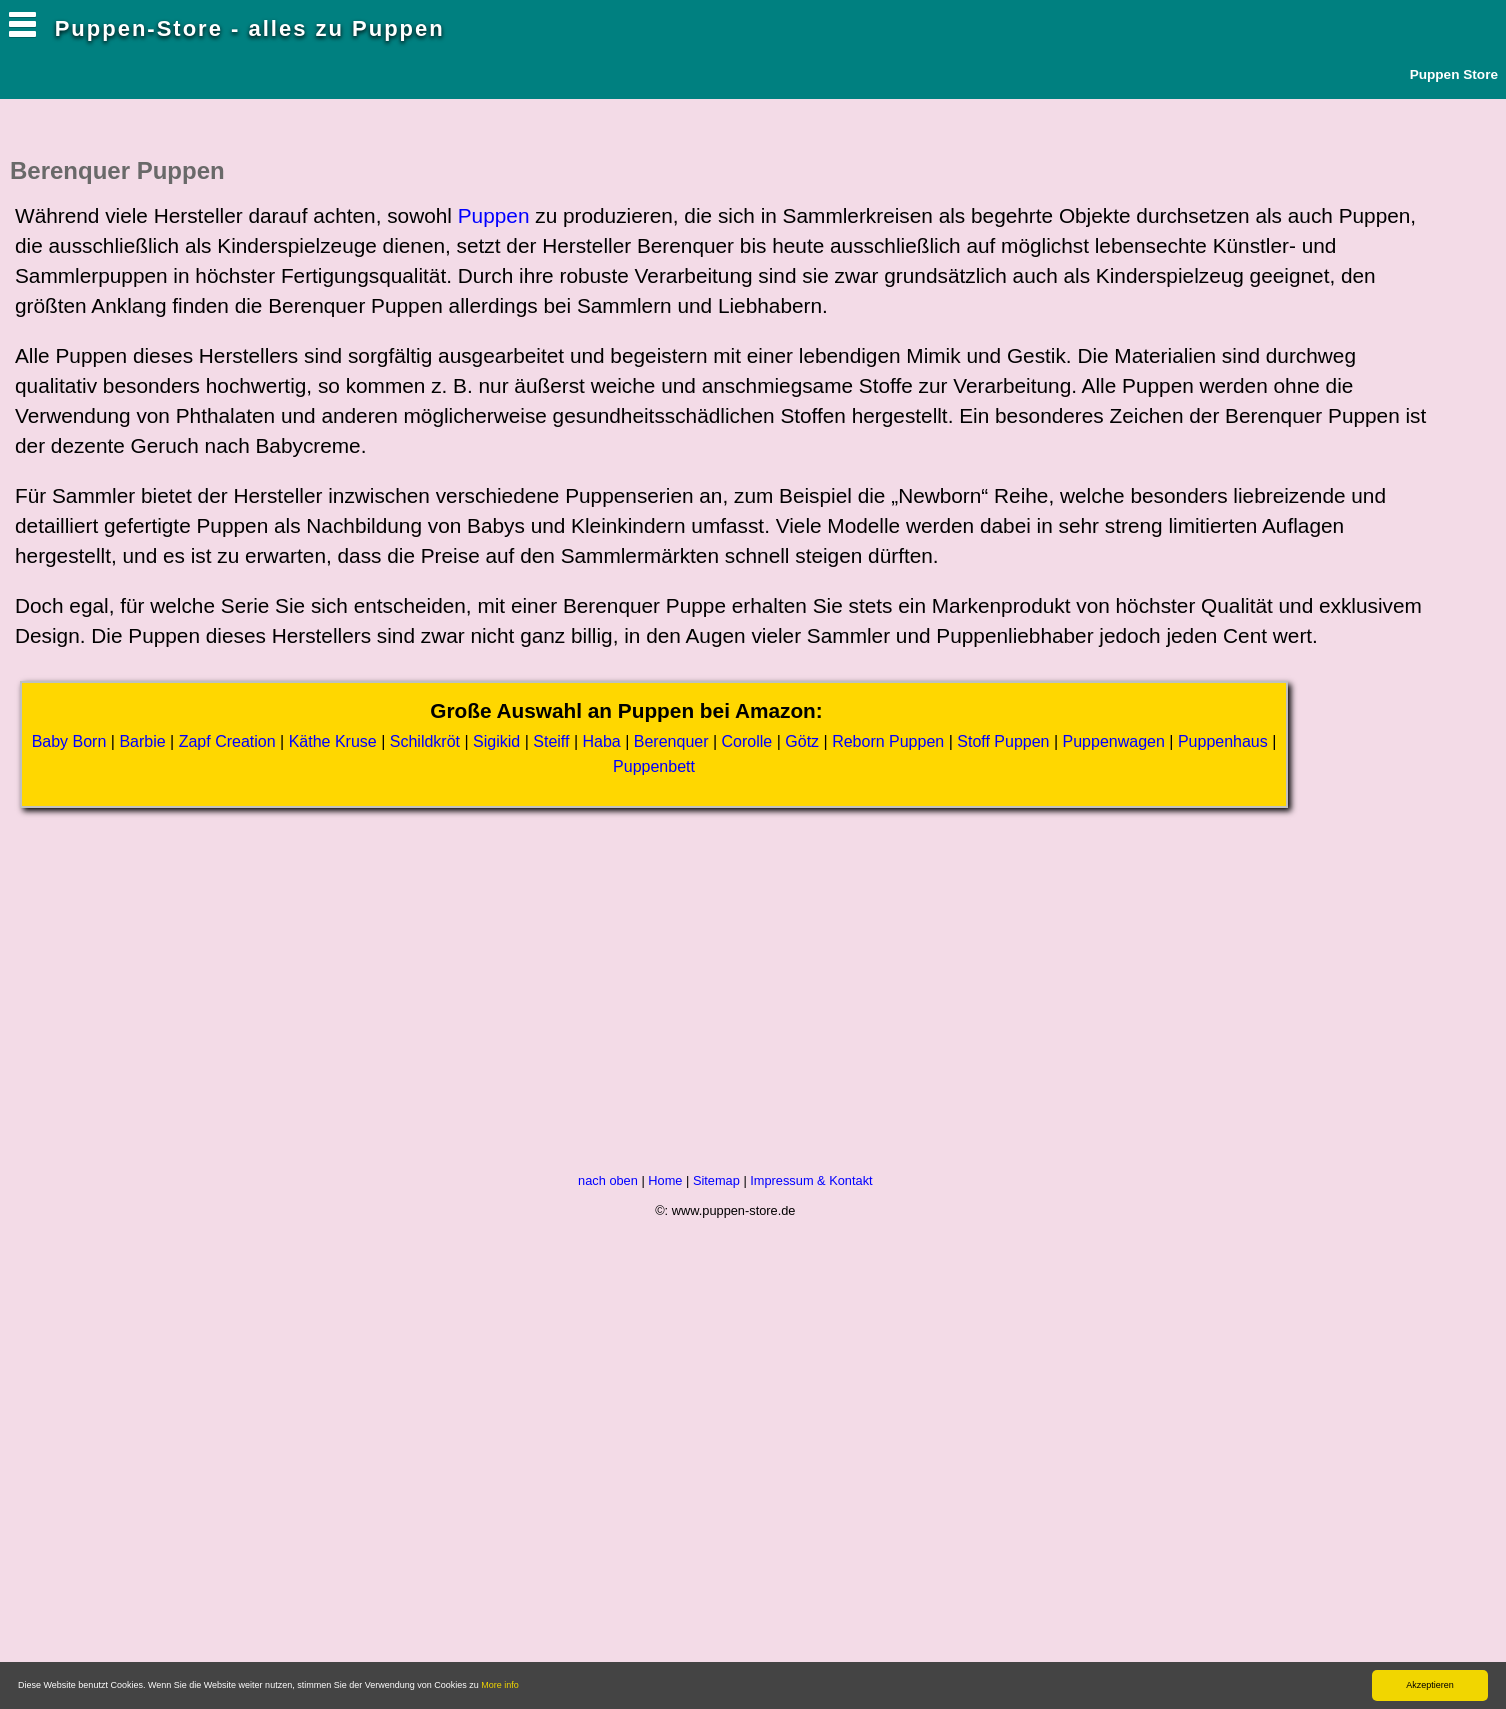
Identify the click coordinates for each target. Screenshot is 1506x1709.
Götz (802, 741)
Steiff (551, 741)
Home (665, 1180)
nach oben (608, 1180)
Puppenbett (654, 766)
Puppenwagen (1114, 741)
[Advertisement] (375, 1006)
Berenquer (671, 741)
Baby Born (69, 741)
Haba (601, 741)
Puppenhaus (1223, 741)
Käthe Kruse (333, 741)
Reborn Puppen (888, 741)
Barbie (142, 741)
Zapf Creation (227, 741)
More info (500, 1685)
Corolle (747, 741)
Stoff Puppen (1003, 741)
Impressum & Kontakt (811, 1180)
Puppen (494, 215)
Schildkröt (425, 741)
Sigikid (496, 741)
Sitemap (716, 1180)
